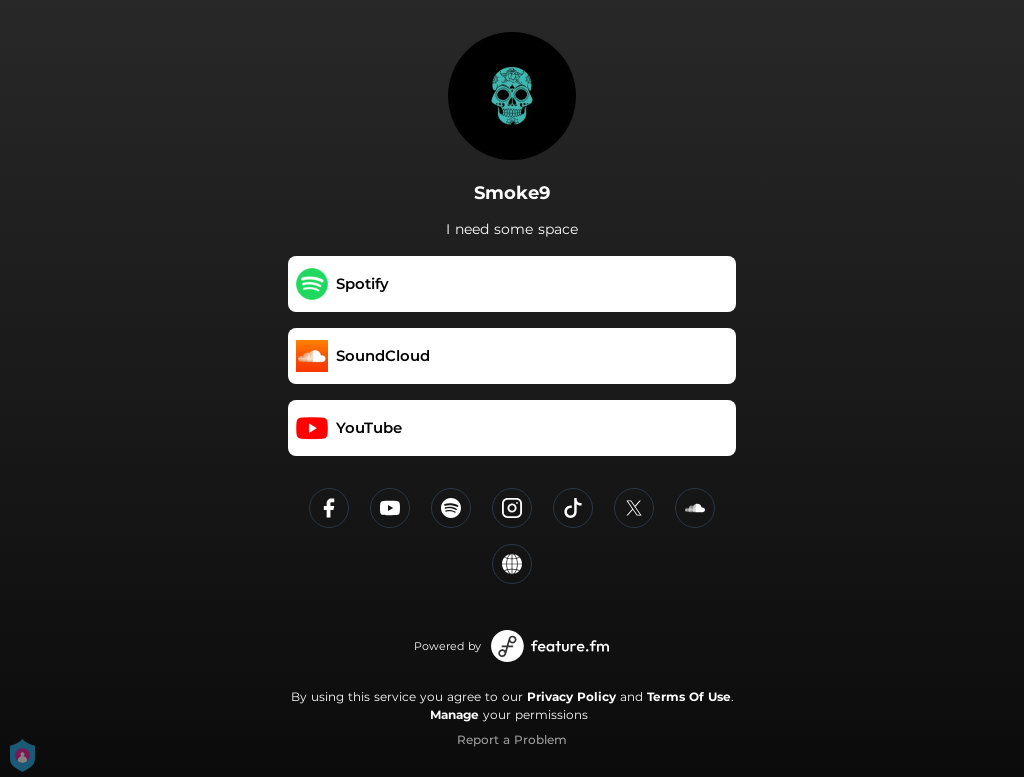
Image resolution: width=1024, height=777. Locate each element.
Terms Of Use (689, 696)
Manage (454, 714)
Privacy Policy (571, 696)
